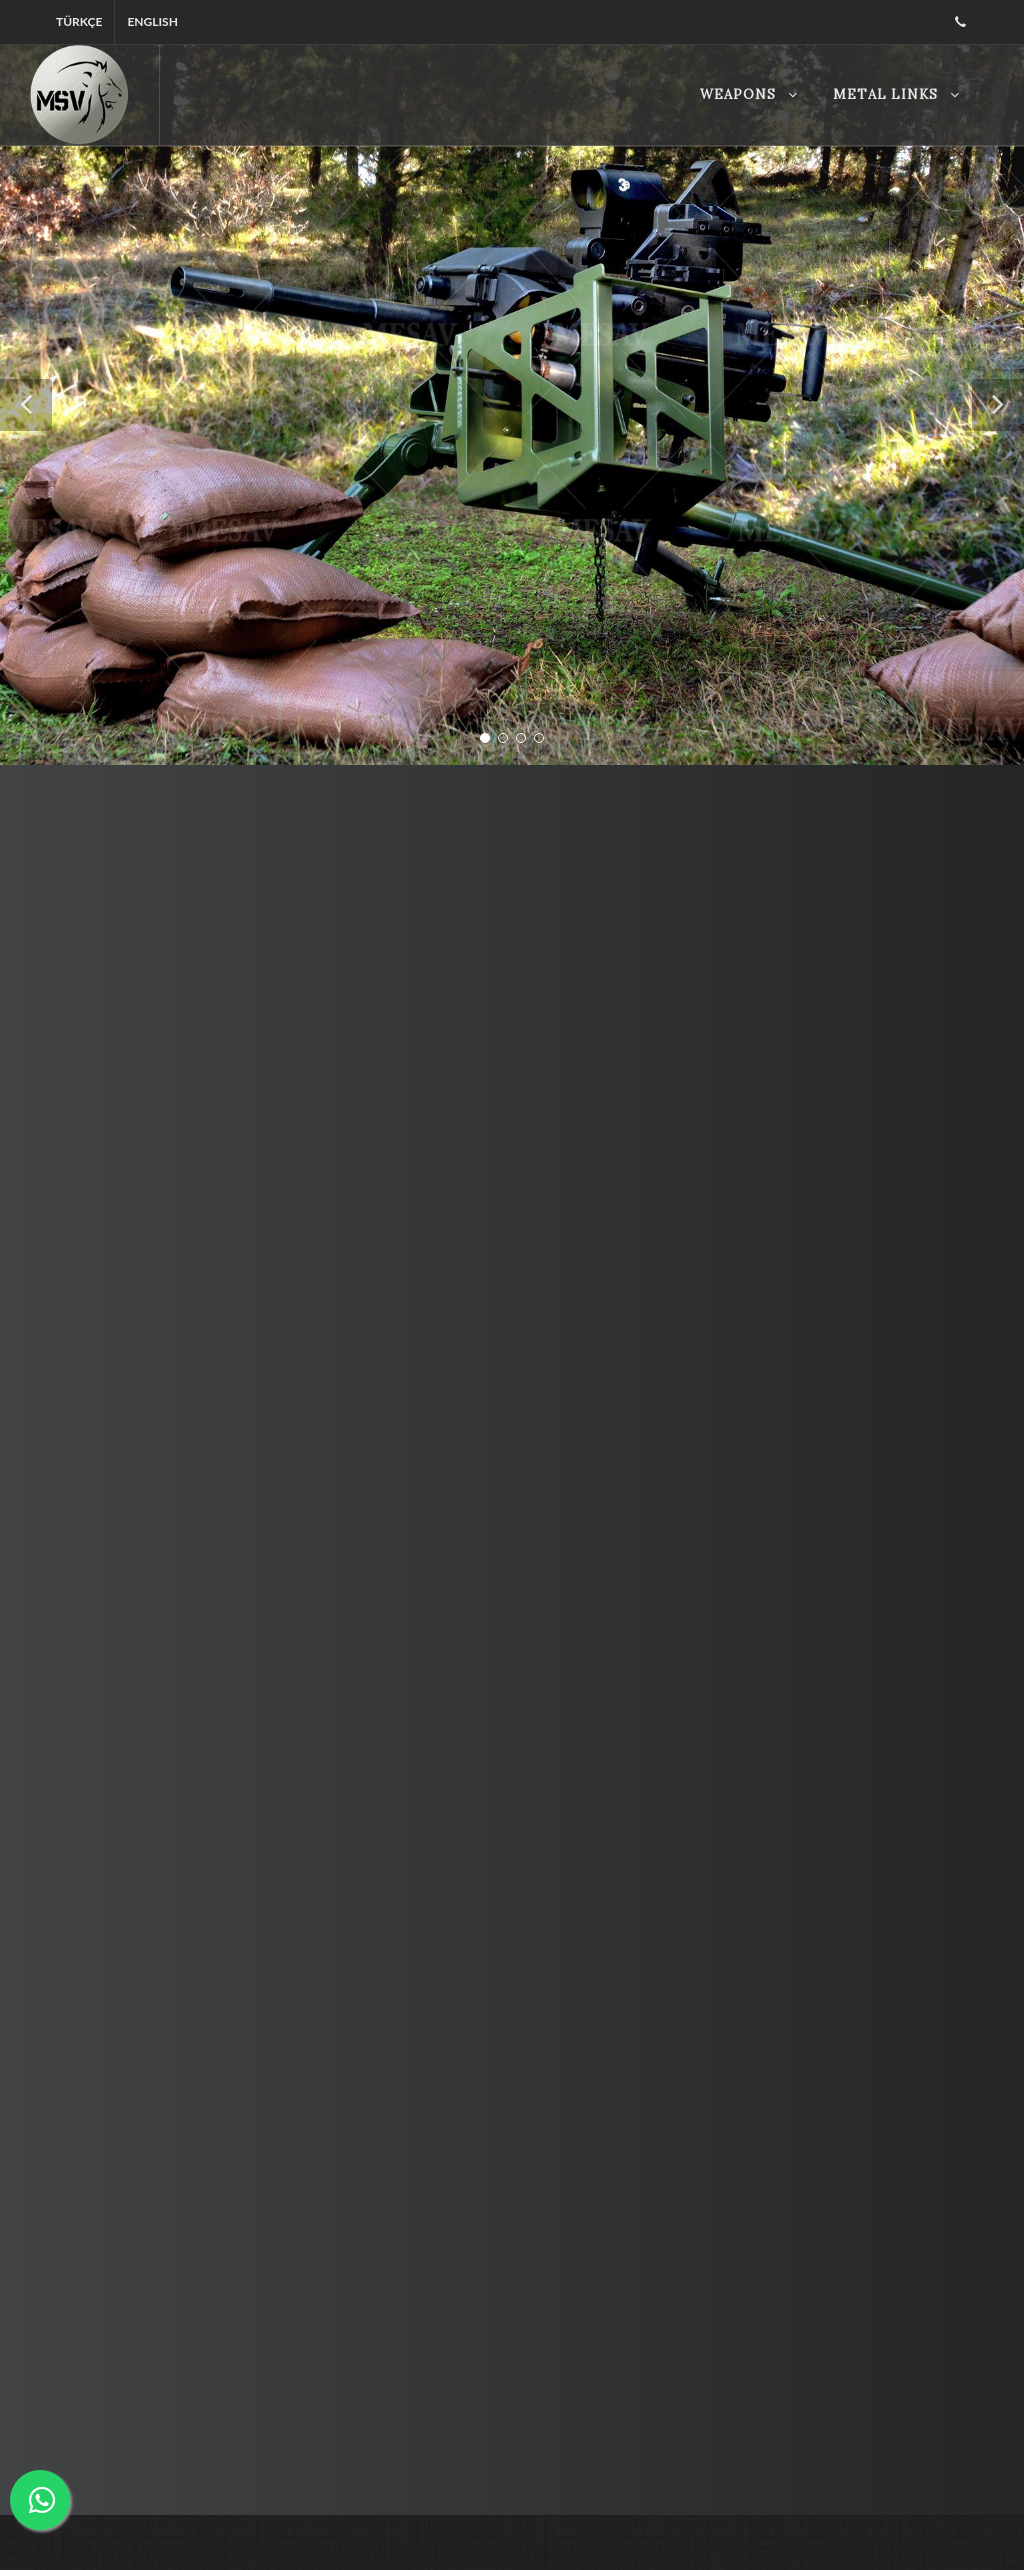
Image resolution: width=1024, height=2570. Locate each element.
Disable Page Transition (512, 2514)
